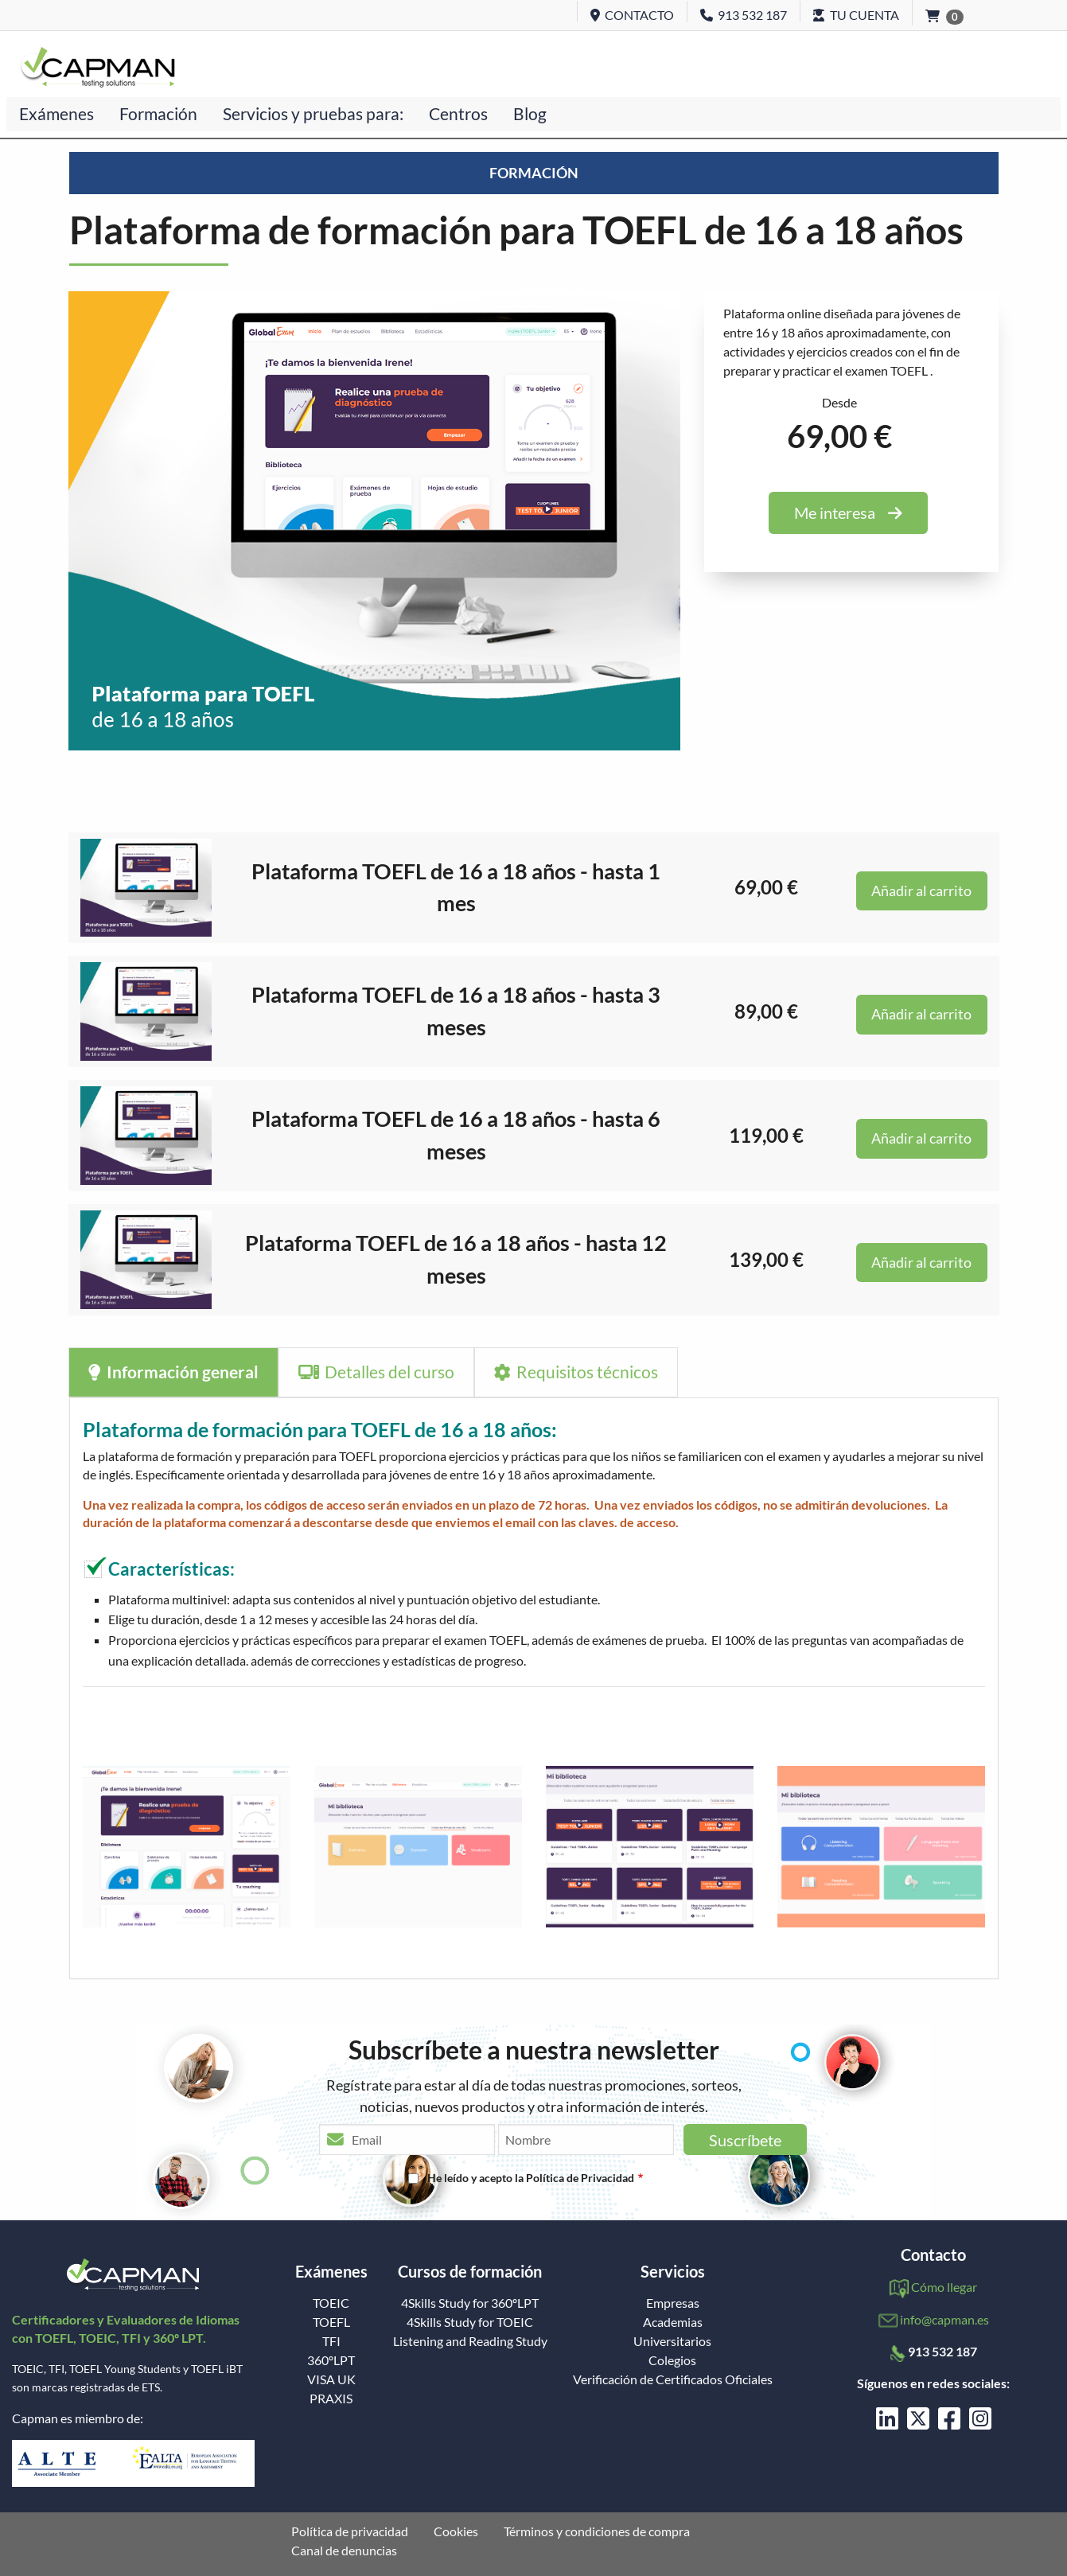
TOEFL (331, 2322)
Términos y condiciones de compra (597, 2531)
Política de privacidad (349, 2531)
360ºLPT (331, 2360)
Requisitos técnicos (576, 1372)
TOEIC (331, 2303)
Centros (458, 113)
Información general (173, 1372)
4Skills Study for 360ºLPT (470, 2303)
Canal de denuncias (344, 2550)
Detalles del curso (376, 1372)
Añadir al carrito (921, 891)
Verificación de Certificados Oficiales (673, 2379)
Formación (158, 113)
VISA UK (331, 2379)
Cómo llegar (944, 2286)
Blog (530, 113)
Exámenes (56, 113)
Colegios (672, 2360)
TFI (331, 2341)
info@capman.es (944, 2319)
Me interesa (848, 512)
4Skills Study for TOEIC (470, 2322)
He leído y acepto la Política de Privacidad (530, 2177)
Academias (673, 2322)
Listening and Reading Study (470, 2341)
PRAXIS (331, 2398)
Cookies (456, 2531)
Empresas (672, 2303)
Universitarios (672, 2341)
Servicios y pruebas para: (313, 113)
